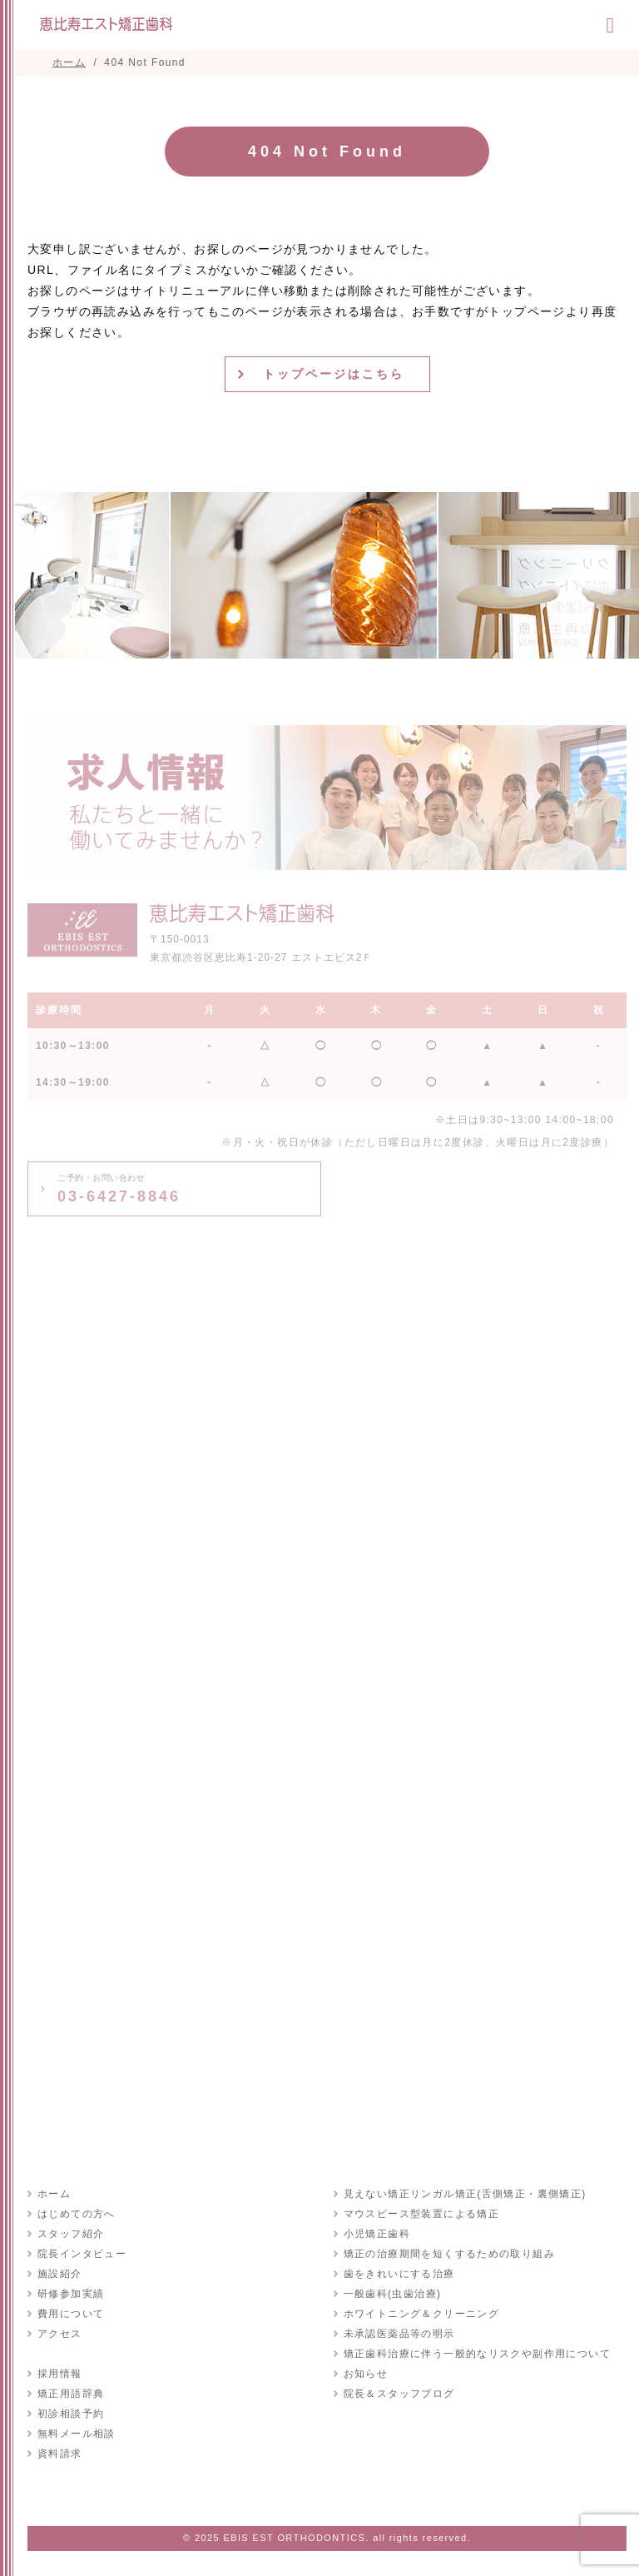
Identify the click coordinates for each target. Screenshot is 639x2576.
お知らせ (366, 2374)
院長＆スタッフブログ (399, 2393)
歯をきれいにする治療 (399, 2274)
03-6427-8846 (119, 1189)
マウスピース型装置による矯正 (422, 2214)
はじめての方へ (76, 2214)
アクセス (59, 2334)
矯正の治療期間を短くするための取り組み (450, 2254)
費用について (70, 2314)
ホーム (54, 2194)
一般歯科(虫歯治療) (393, 2294)
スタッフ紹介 (70, 2234)
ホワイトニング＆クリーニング (422, 2314)
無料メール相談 (76, 2433)
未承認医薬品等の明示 (399, 2334)
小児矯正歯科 (377, 2234)
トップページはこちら (333, 373)
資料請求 (59, 2453)
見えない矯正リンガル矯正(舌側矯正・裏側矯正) (465, 2194)
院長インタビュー (81, 2254)
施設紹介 (59, 2274)
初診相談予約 (70, 2413)
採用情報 (59, 2374)
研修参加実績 (70, 2294)
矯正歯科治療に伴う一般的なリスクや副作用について (478, 2354)
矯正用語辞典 (70, 2393)
